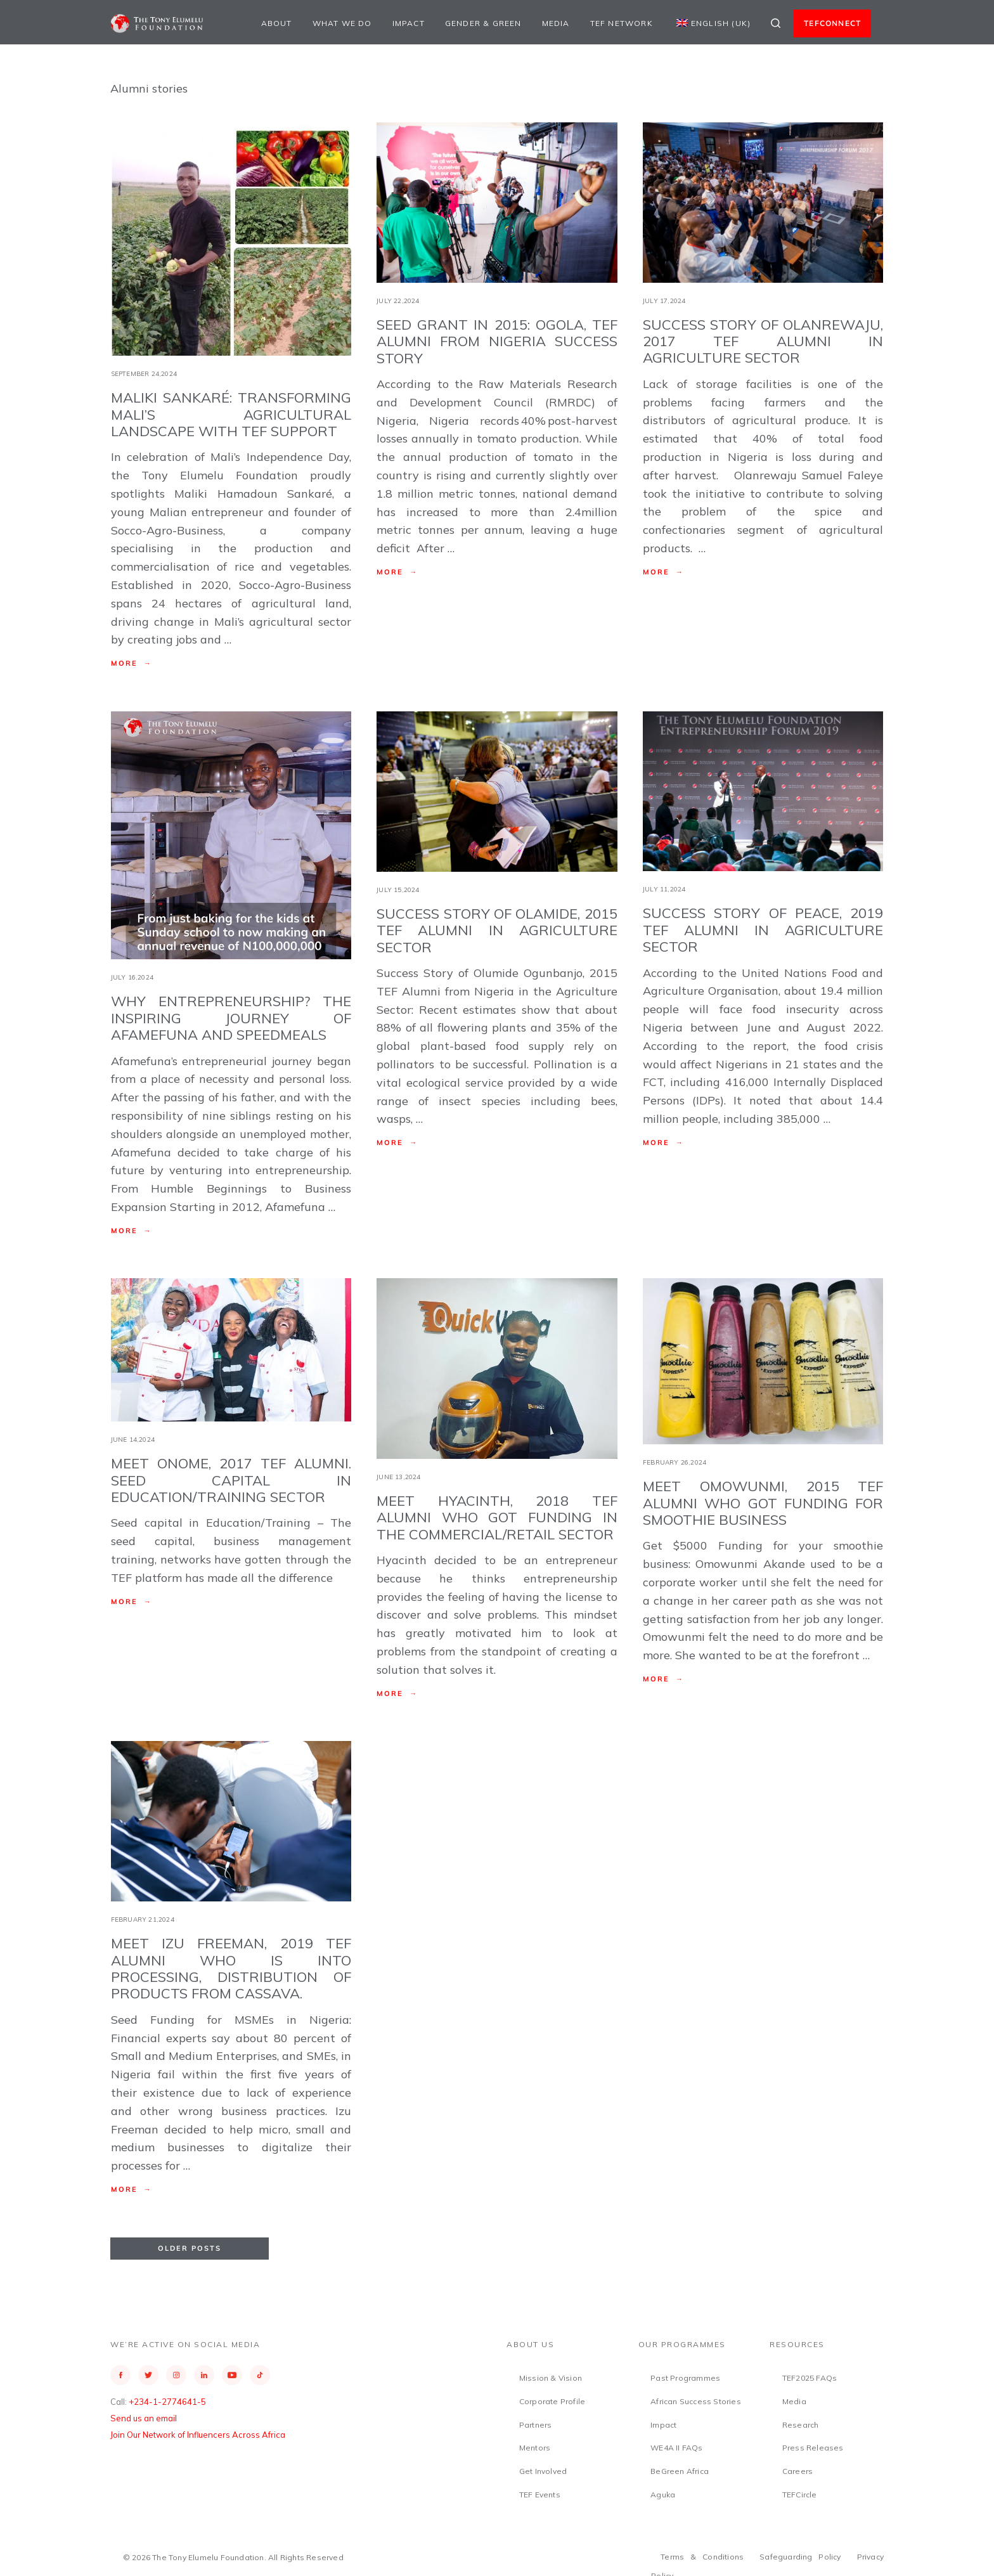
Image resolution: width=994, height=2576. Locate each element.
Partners (535, 2425)
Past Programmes (685, 2378)
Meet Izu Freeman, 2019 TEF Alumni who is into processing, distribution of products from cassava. (231, 1968)
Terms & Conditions (702, 2556)
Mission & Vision (550, 2378)
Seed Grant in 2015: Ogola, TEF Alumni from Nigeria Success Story (497, 341)
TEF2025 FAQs (809, 2378)
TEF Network (621, 23)
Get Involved (543, 2471)
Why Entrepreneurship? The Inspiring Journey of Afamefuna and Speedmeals (231, 1018)
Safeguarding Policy (800, 2556)
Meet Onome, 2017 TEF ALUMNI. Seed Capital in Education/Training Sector (231, 1480)
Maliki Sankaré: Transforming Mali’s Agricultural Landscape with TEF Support (231, 414)
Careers (797, 2471)
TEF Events (539, 2494)
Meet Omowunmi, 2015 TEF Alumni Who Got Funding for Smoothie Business (763, 1503)
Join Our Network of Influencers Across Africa (197, 2435)
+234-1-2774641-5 (167, 2402)
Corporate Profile (552, 2401)
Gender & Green (483, 23)
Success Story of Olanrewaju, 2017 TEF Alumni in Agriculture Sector (763, 341)
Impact (408, 23)
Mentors (534, 2447)
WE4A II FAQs (676, 2447)
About (276, 23)
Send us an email (143, 2418)
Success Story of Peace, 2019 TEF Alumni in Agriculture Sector (763, 929)
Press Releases (813, 2447)
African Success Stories (695, 2401)
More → (131, 663)
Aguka (662, 2494)
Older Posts (189, 2248)
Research (800, 2425)
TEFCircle (799, 2494)
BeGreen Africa (679, 2471)
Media (556, 23)
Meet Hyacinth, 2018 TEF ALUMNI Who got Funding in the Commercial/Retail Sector (497, 1517)
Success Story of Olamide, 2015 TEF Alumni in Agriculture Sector (497, 930)
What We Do (342, 23)
